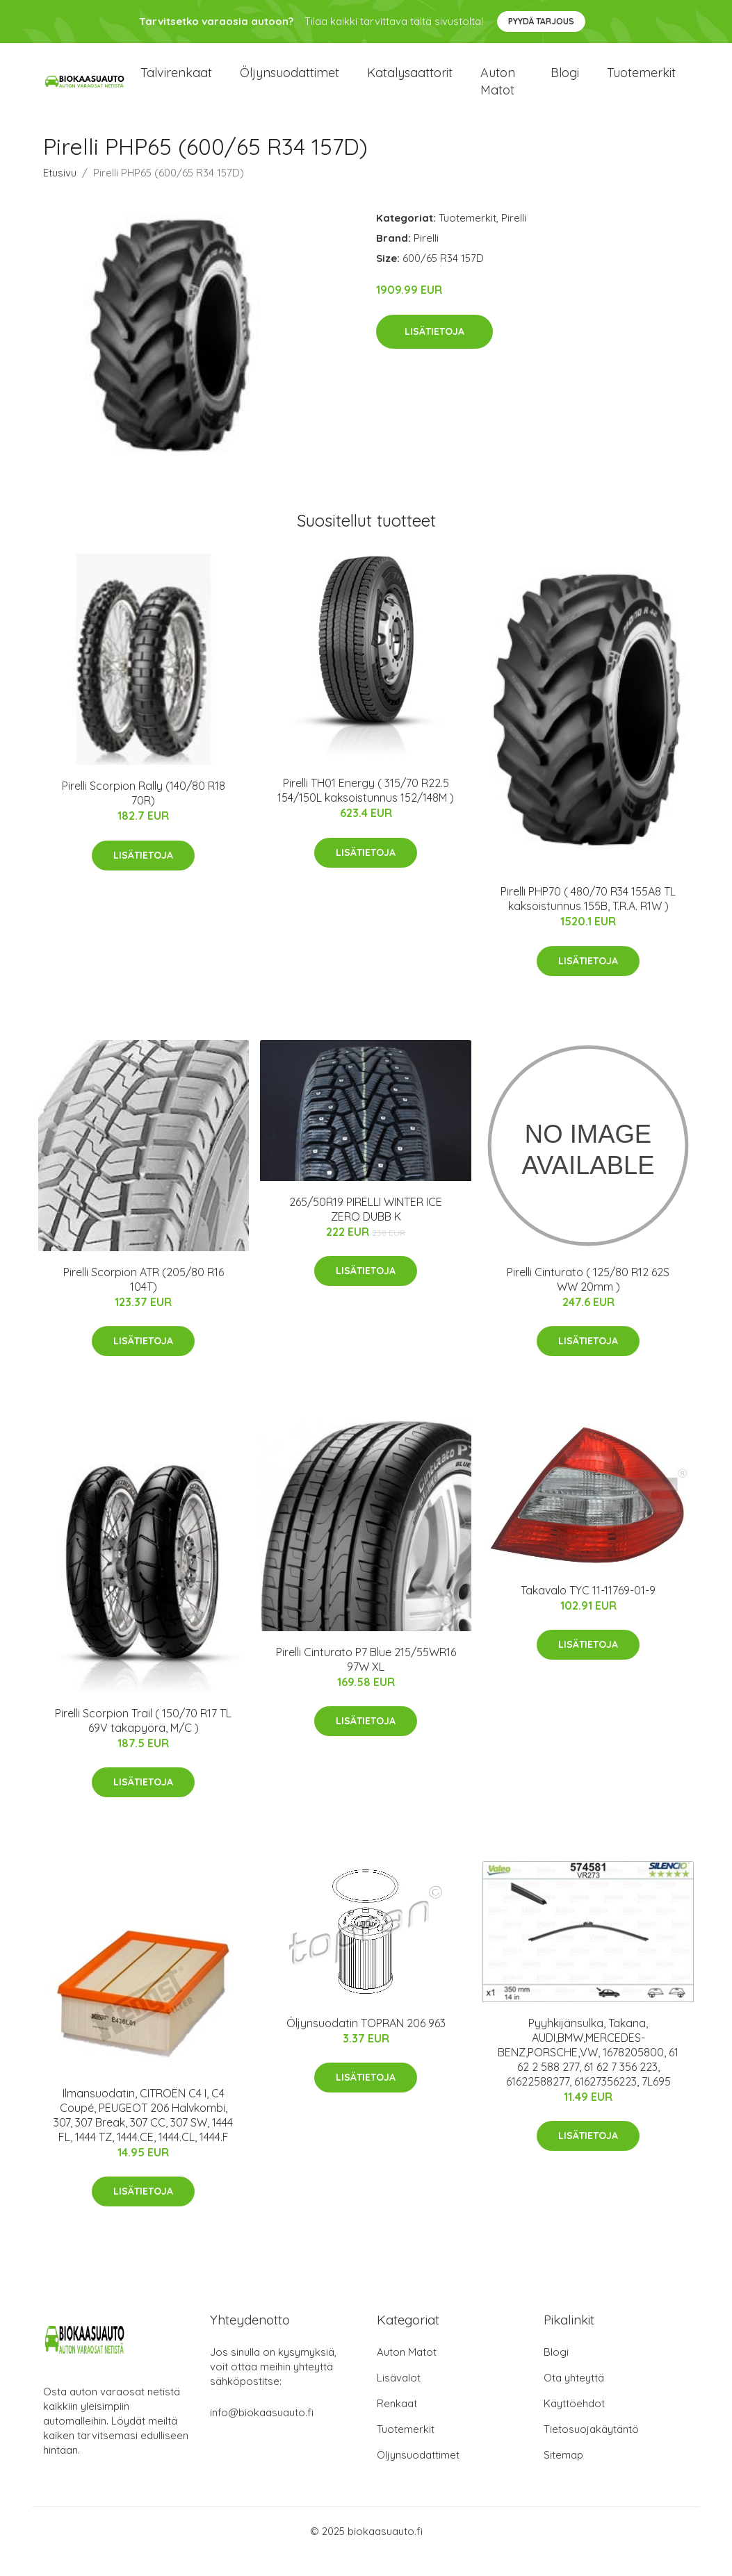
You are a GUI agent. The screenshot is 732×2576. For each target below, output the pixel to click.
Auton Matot (407, 2372)
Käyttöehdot (574, 2424)
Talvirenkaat (176, 83)
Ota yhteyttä (574, 2398)
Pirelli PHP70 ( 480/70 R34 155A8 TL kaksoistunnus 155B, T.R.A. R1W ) (588, 919)
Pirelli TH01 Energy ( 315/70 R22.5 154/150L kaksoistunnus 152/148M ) (365, 811)
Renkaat (397, 2424)
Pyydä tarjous (541, 21)
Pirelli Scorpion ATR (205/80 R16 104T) (143, 1300)
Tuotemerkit (641, 83)
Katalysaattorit (410, 83)
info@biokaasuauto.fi (262, 2433)
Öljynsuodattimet (289, 83)
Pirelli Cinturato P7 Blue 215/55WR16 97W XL (366, 1680)
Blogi (565, 83)
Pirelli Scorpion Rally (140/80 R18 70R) (143, 814)
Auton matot (497, 91)
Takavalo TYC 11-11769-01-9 (588, 1611)
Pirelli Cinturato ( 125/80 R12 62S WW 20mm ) (588, 1300)
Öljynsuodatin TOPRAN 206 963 (366, 2044)
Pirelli (513, 238)
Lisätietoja (434, 352)
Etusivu (59, 193)
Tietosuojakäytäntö (591, 2450)
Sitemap (563, 2475)
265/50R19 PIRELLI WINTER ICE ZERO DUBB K (365, 1230)
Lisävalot (399, 2398)
